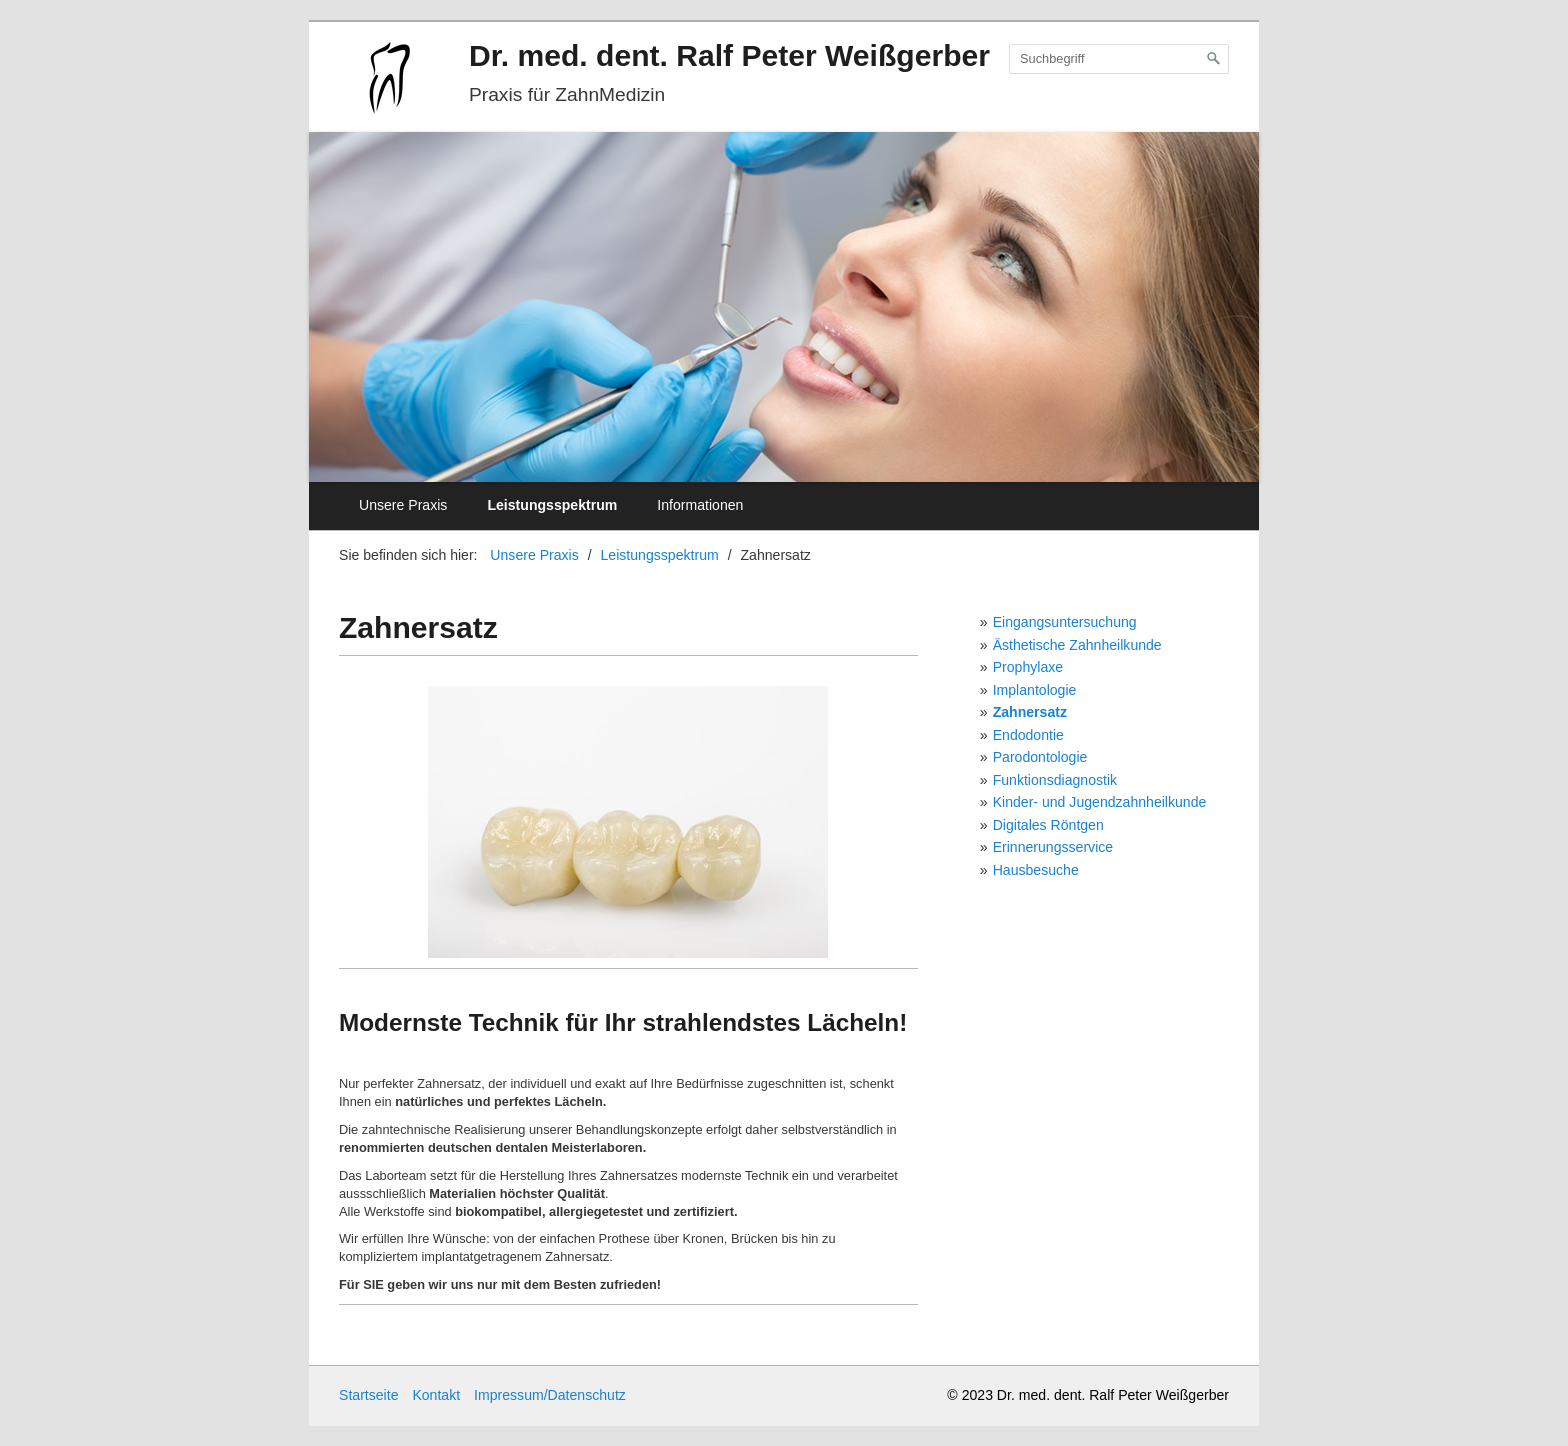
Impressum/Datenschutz (550, 1395)
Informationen (700, 505)
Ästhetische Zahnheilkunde (1077, 645)
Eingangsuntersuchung (1065, 622)
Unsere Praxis (403, 505)
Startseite (368, 1395)
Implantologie (1035, 690)
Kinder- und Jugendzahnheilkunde (1100, 802)
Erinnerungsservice (1053, 847)
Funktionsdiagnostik (1055, 780)
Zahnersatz (1030, 712)
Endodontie (1028, 735)
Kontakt (436, 1395)
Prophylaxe (1028, 667)
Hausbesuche (1036, 870)
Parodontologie (1040, 757)
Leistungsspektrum (552, 505)
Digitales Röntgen (1048, 825)
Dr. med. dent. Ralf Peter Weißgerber (729, 55)
